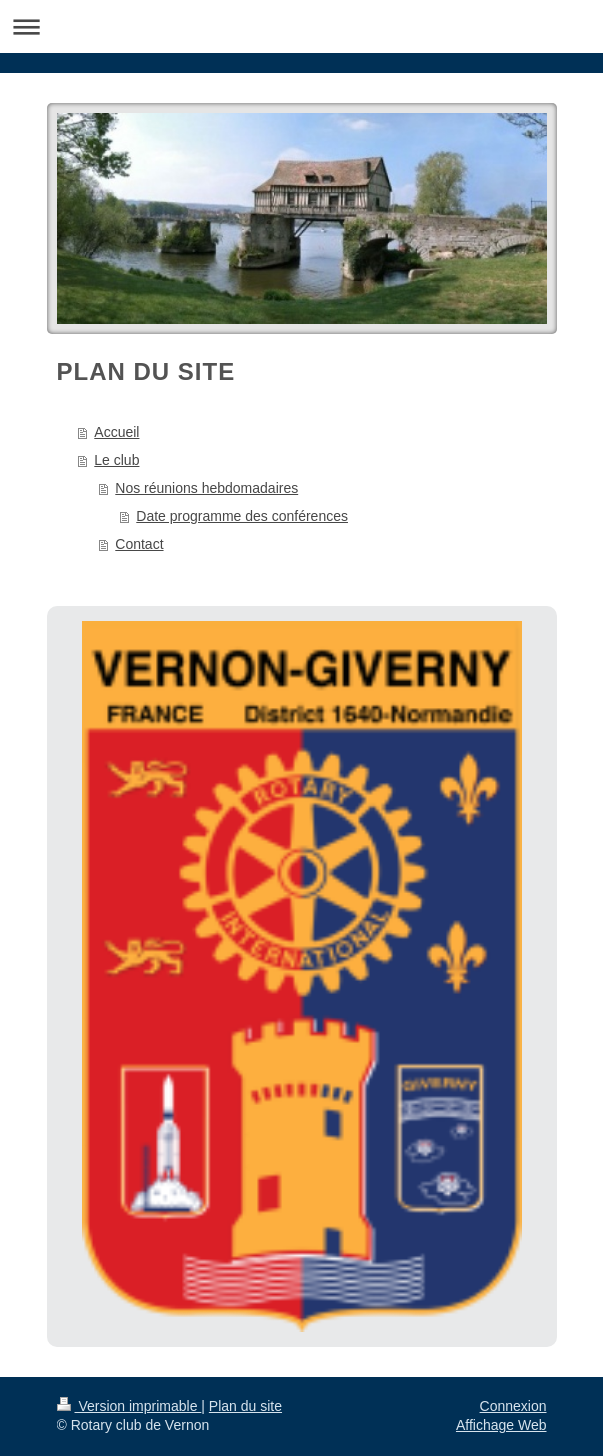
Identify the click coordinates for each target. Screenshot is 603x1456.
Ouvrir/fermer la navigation (301, 26)
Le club (116, 460)
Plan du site (245, 1406)
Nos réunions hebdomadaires (206, 488)
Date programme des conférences (242, 516)
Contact (139, 544)
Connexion (513, 1406)
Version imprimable (129, 1406)
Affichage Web (501, 1425)
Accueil (116, 432)
